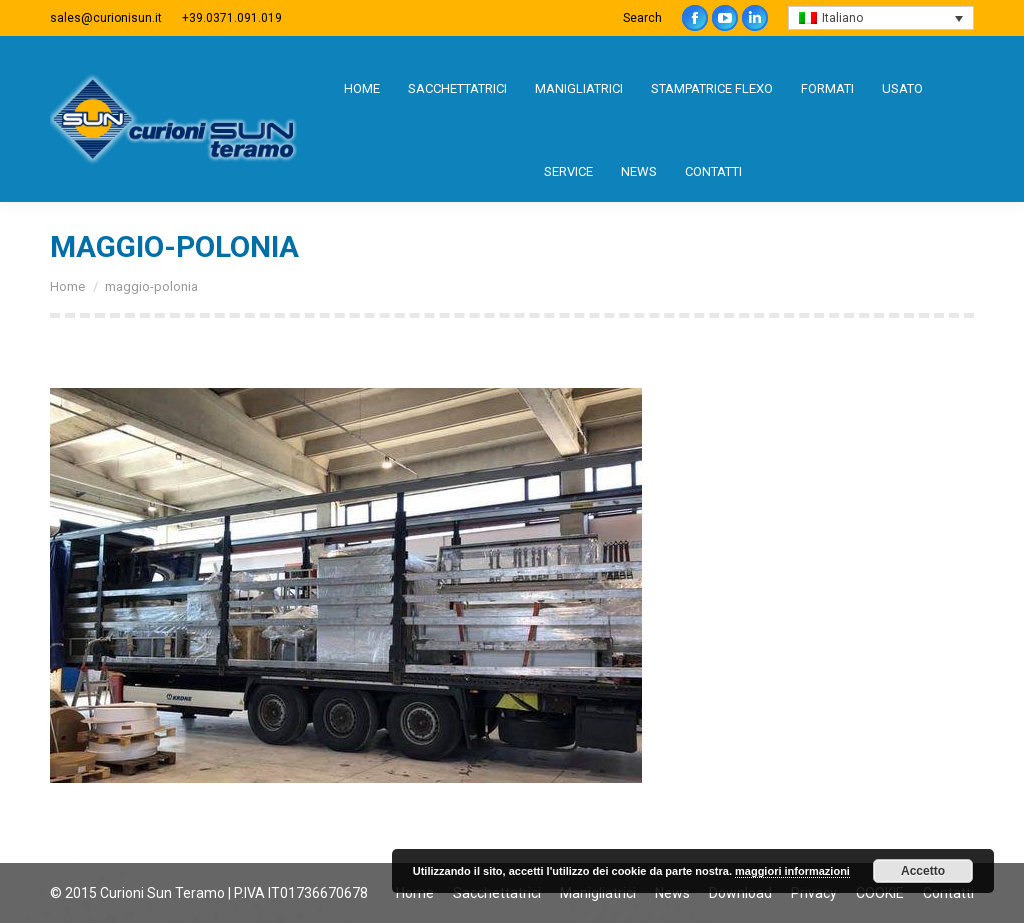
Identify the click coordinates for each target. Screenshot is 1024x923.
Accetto (923, 871)
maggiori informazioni (792, 871)
